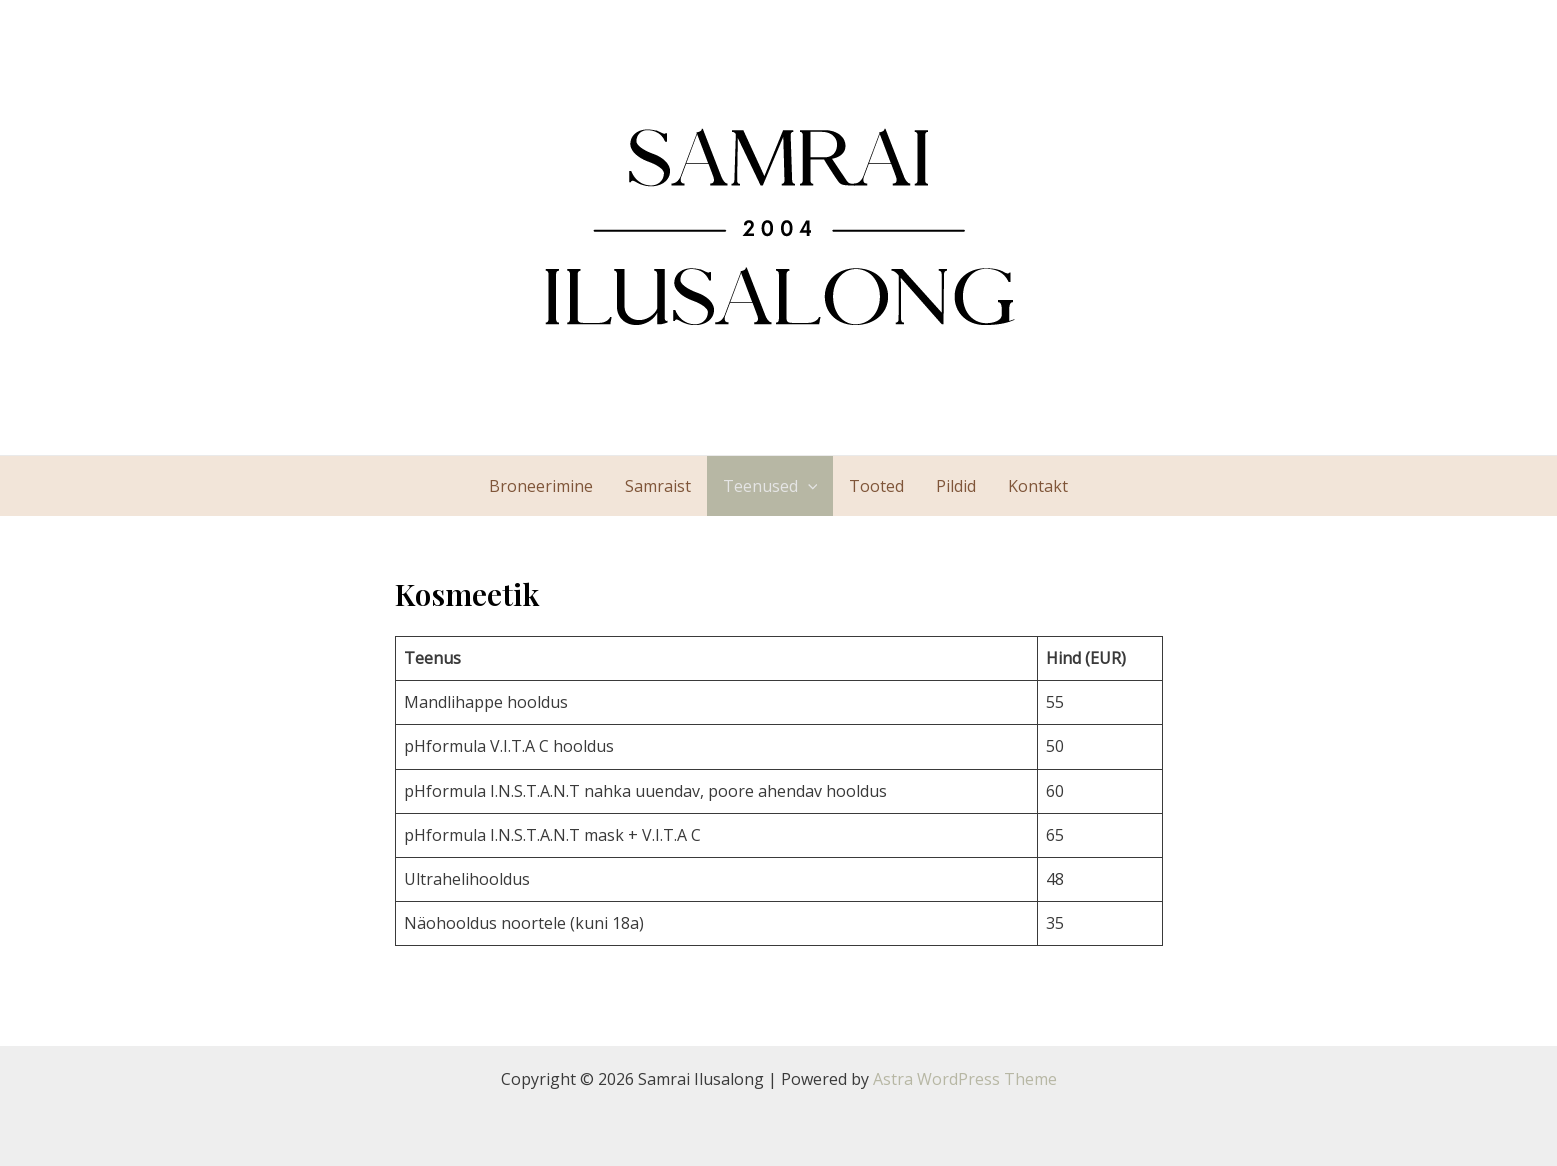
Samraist (658, 486)
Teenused (770, 486)
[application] (808, 486)
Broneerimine (541, 486)
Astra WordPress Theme (965, 1079)
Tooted (876, 486)
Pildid (956, 486)
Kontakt (1038, 486)
